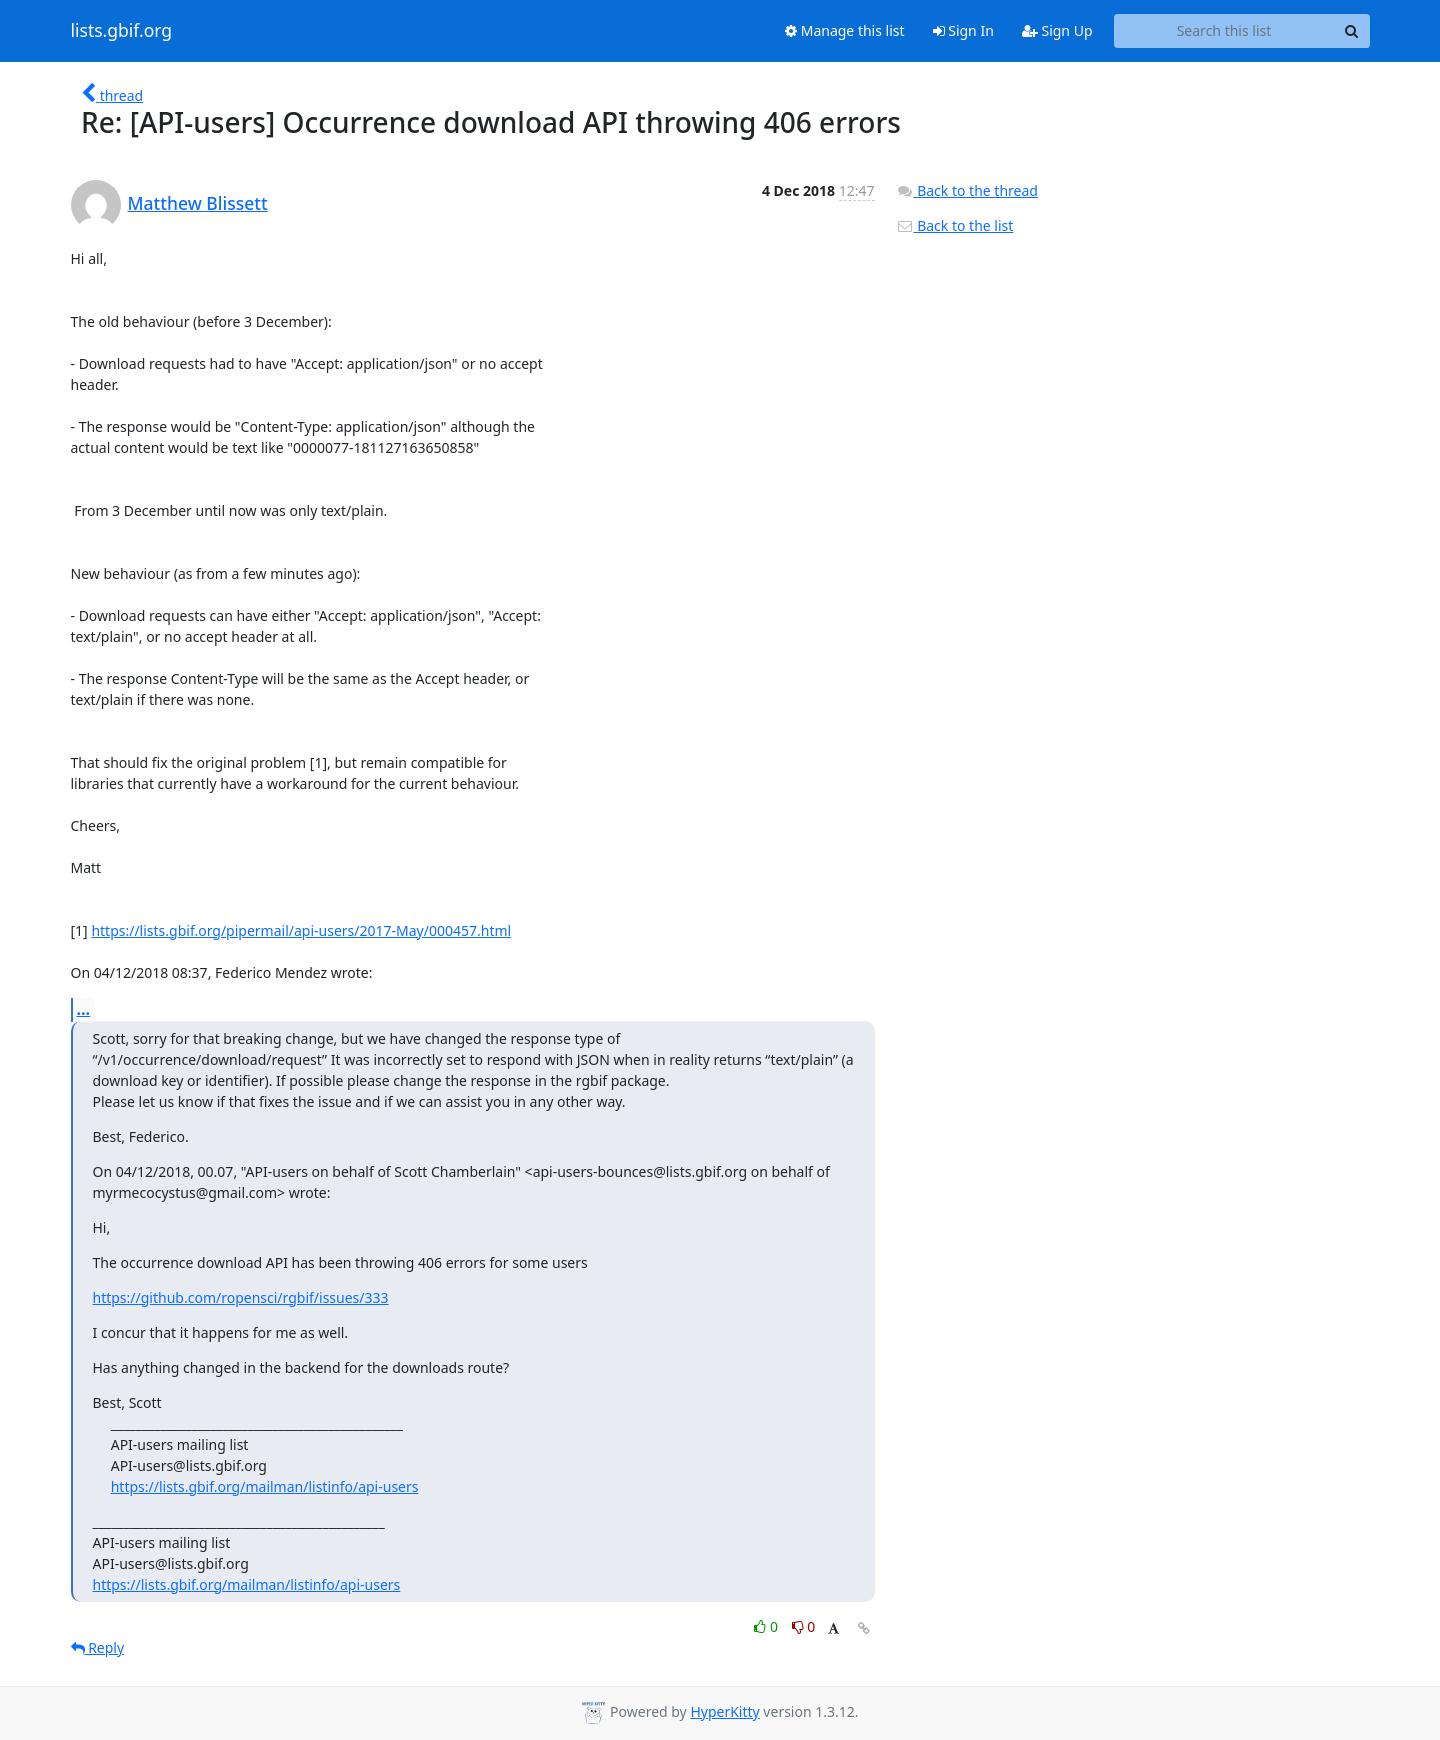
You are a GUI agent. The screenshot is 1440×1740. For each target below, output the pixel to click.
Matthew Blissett (198, 203)
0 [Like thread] (767, 1626)
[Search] (1352, 31)
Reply (98, 1647)
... (84, 1009)
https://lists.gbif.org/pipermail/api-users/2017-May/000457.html (301, 930)
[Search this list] (1224, 31)
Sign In (963, 30)
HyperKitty (724, 1711)
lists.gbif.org (122, 31)
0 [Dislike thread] (804, 1626)
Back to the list (955, 225)
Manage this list (845, 30)
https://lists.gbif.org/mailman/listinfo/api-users (265, 1486)
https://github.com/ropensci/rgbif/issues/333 (241, 1297)
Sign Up (1057, 30)
